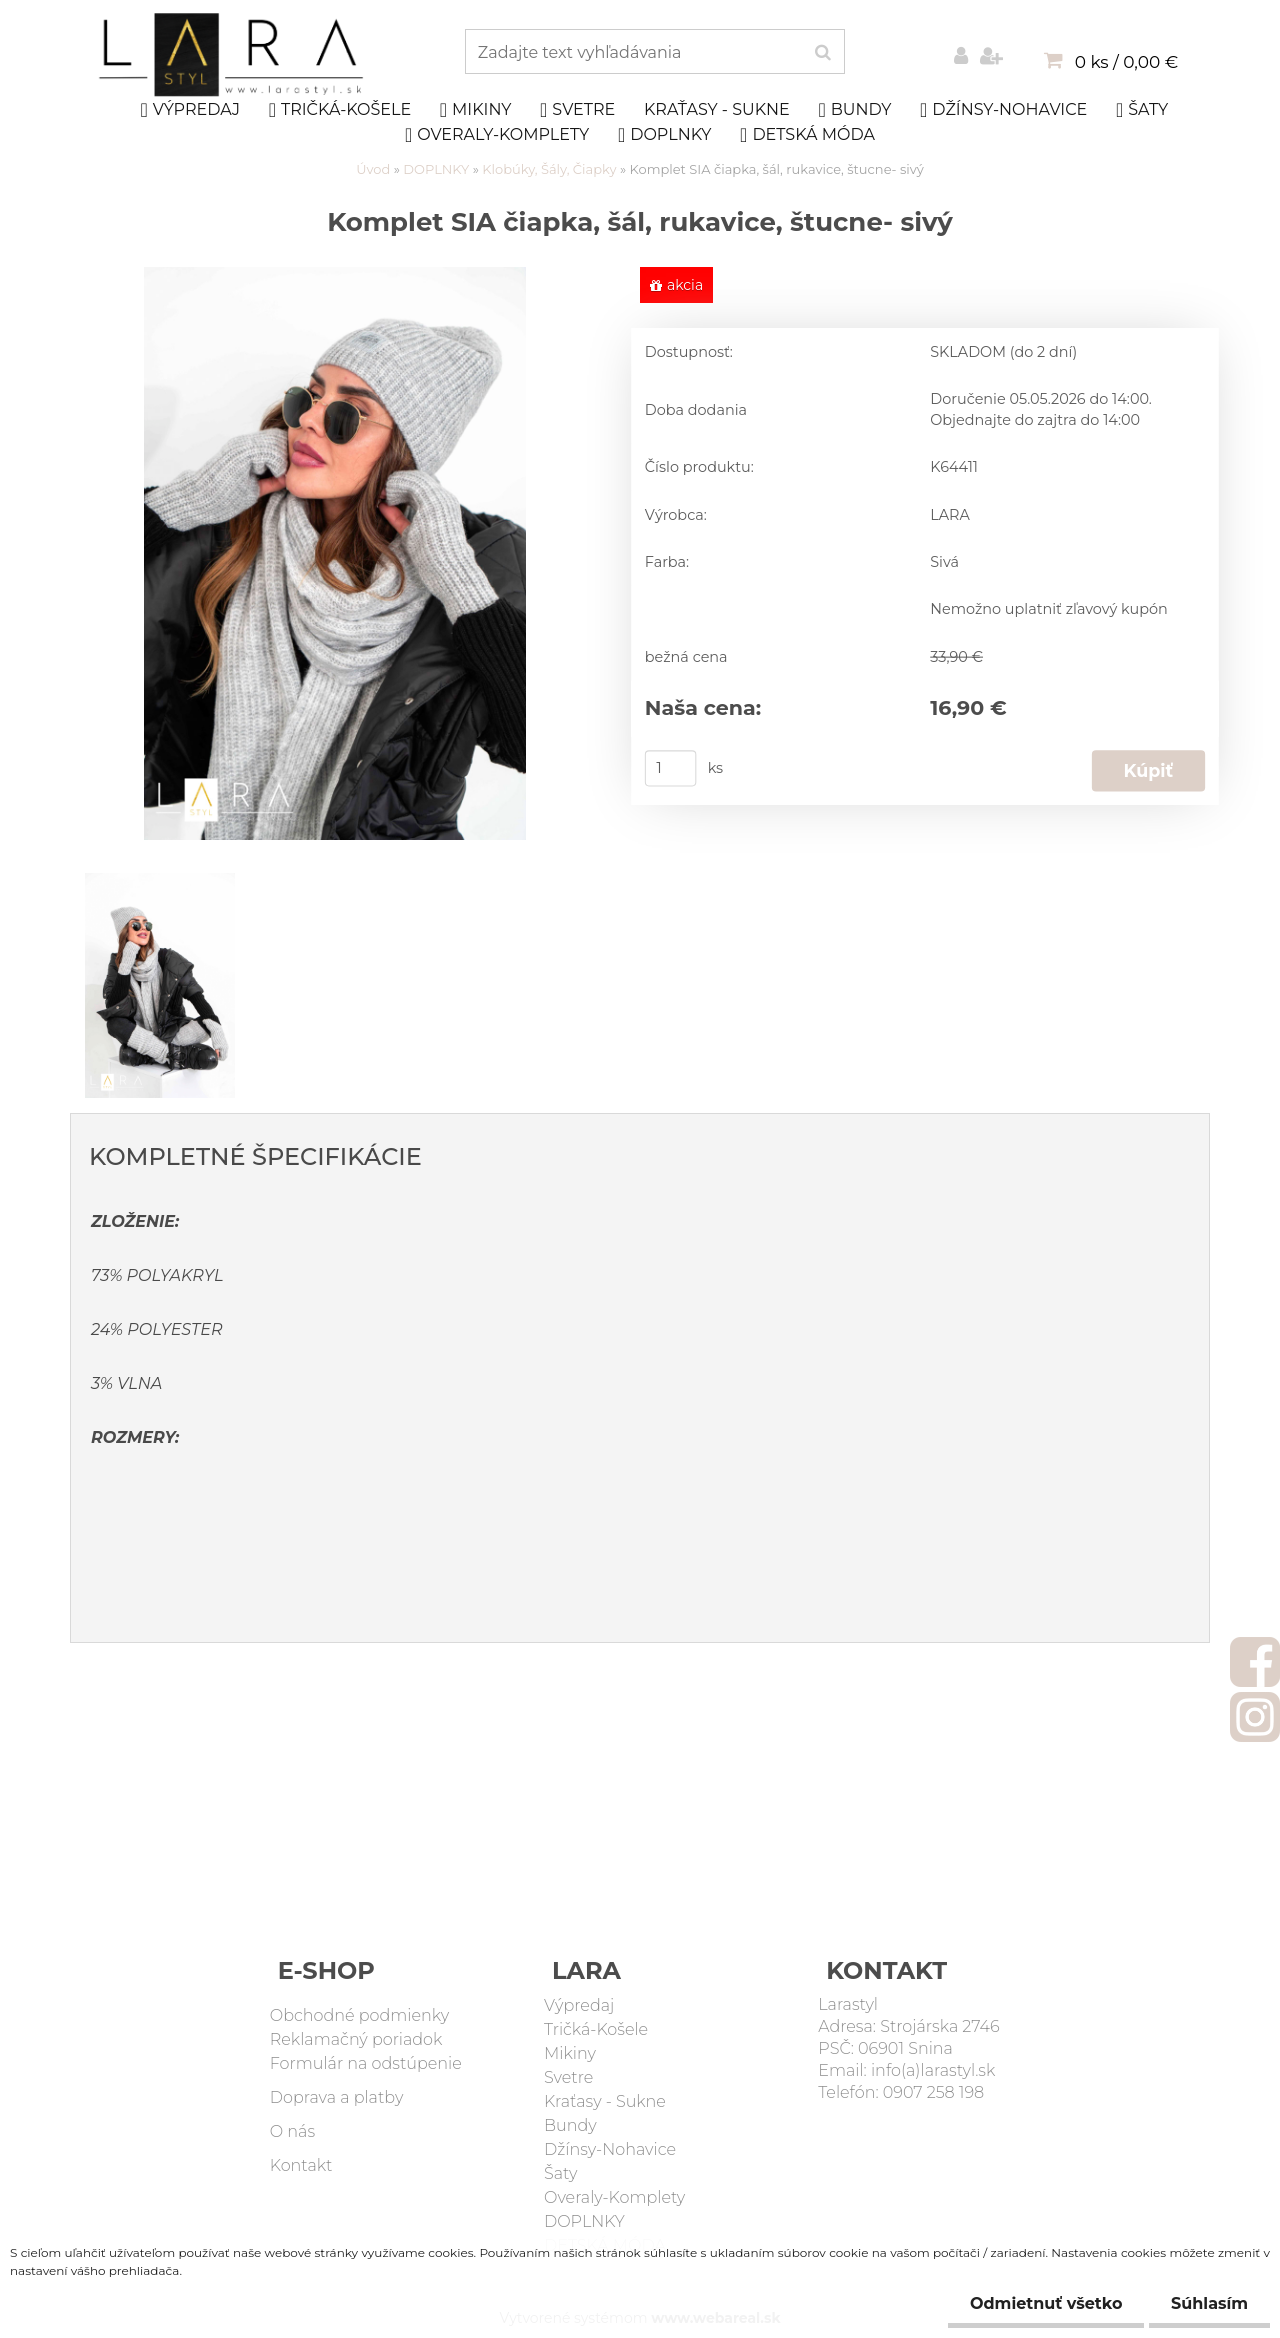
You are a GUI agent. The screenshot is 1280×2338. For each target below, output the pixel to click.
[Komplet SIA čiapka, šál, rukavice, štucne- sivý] (335, 277)
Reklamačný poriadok (356, 2039)
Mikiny (476, 110)
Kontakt (301, 2165)
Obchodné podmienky (359, 2015)
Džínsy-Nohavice (1003, 110)
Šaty (1142, 110)
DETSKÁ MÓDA (807, 135)
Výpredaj (190, 110)
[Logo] (233, 55)
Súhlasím (1206, 2303)
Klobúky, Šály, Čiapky (551, 169)
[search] (822, 53)
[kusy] (671, 768)
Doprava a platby (337, 2097)
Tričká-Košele (340, 110)
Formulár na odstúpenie (366, 2063)
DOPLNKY (665, 135)
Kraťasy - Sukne (717, 109)
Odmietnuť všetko (1037, 2303)
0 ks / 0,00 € (1126, 62)
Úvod (373, 169)
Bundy (854, 110)
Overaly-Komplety (497, 135)
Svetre (577, 110)
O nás (292, 2131)
